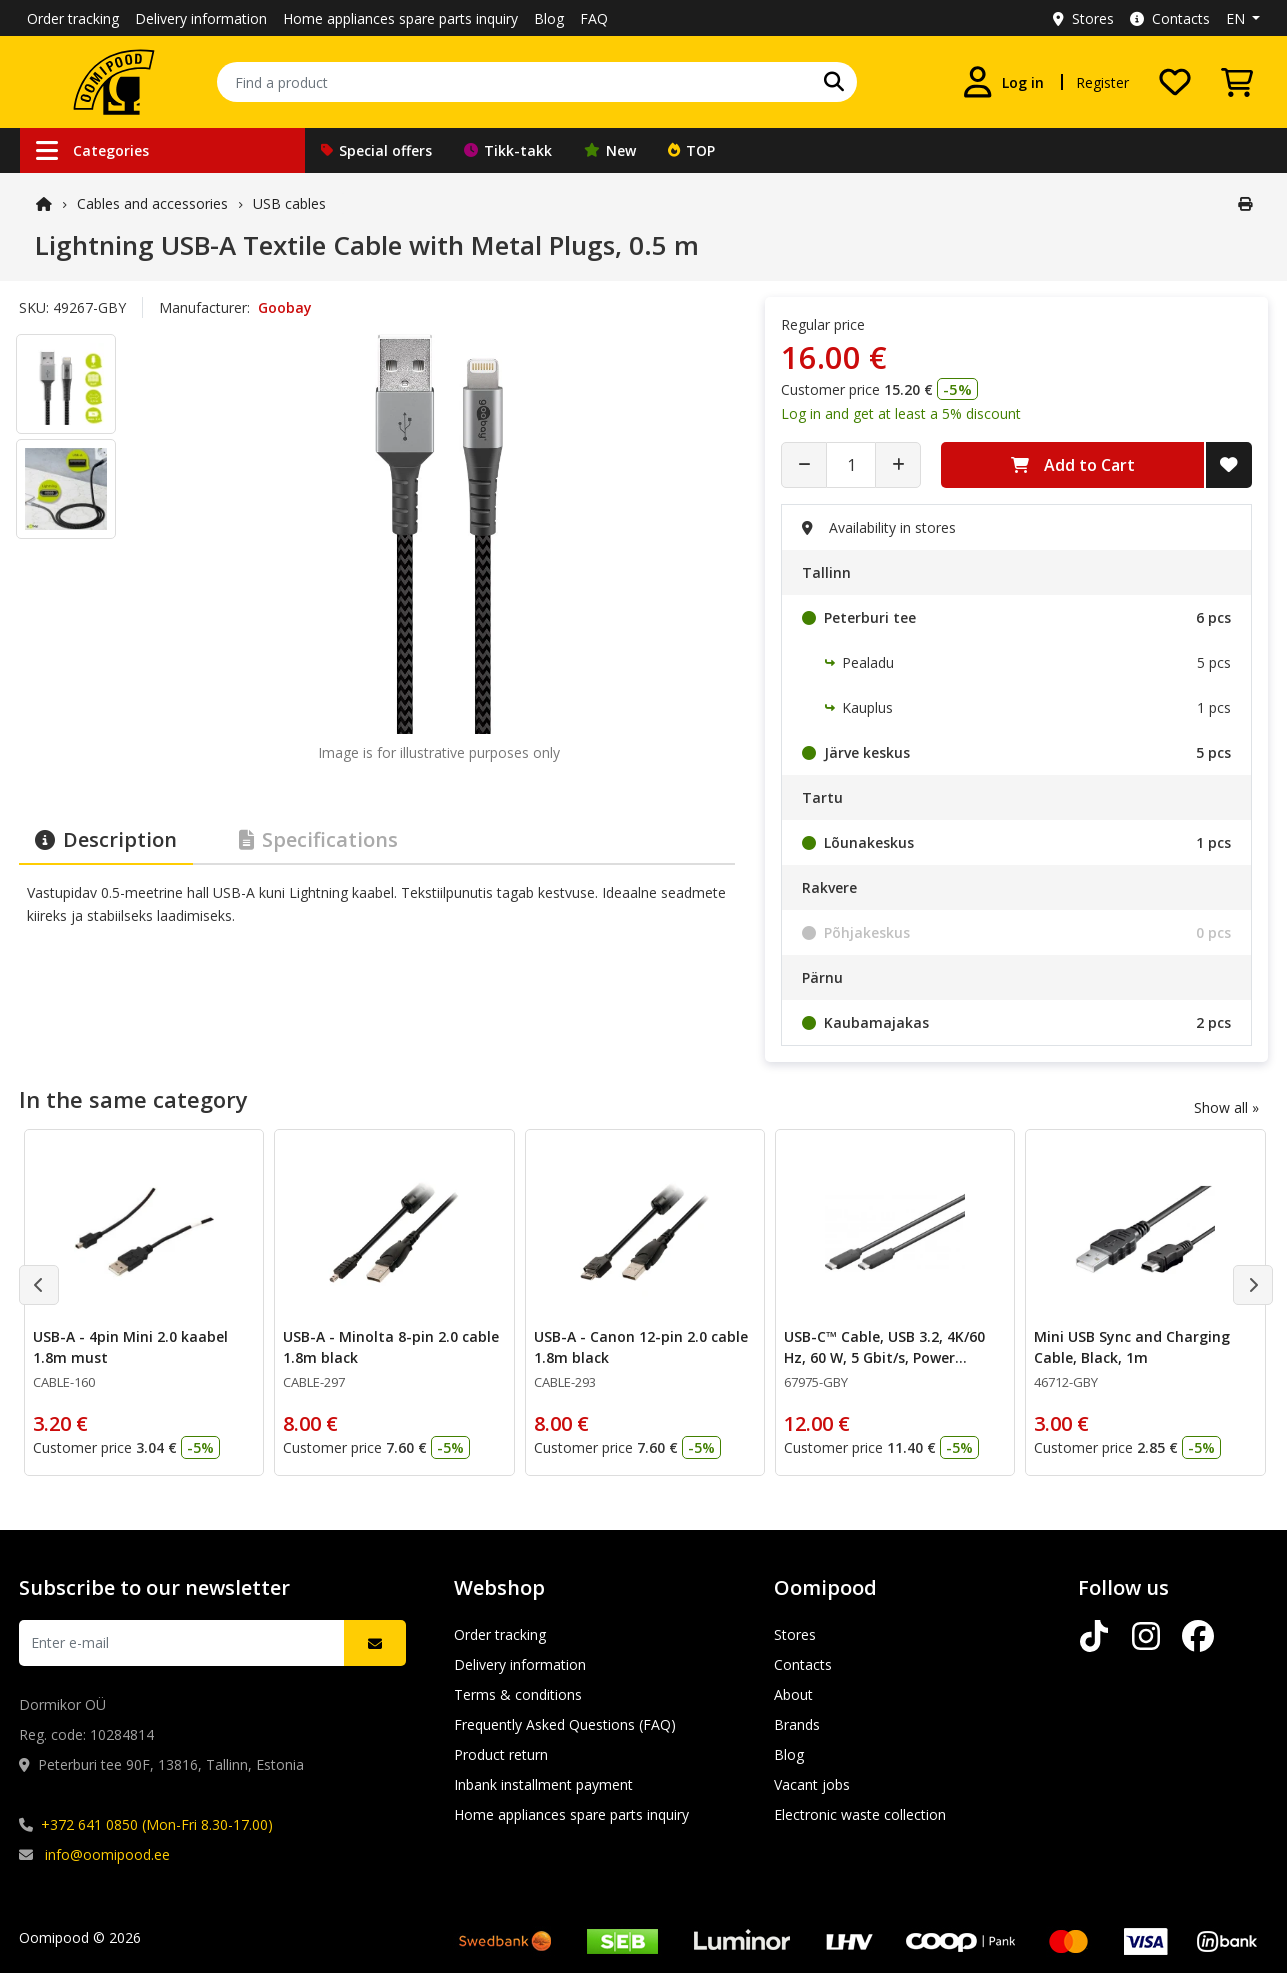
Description (106, 839)
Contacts (1170, 18)
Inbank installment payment (543, 1784)
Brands (797, 1724)
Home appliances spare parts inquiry (400, 18)
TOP (691, 150)
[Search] (834, 82)
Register (1102, 82)
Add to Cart (1073, 465)
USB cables (289, 203)
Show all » (1226, 1107)
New (610, 150)
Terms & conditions (518, 1694)
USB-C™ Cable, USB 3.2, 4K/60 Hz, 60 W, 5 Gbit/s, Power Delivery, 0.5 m (883, 1357)
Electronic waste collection (860, 1814)
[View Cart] (1237, 82)
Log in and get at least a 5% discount (901, 413)
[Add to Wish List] (1229, 465)
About (793, 1694)
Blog (549, 18)
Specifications (318, 839)
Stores (1083, 18)
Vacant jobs (812, 1784)
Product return (501, 1754)
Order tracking (73, 18)
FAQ (594, 18)
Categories (92, 150)
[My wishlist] (1175, 82)
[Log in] (1003, 82)
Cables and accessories (152, 203)
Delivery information (201, 18)
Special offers (376, 150)
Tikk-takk (508, 150)
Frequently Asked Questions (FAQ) (565, 1724)
